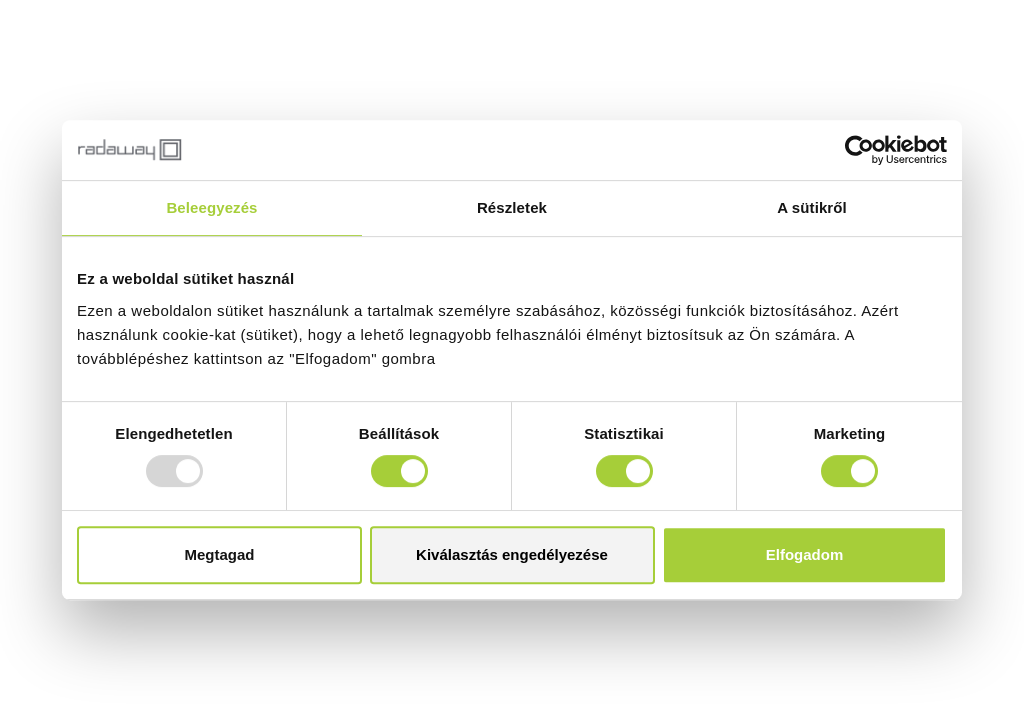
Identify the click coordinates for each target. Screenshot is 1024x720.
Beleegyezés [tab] (211, 207)
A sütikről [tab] (812, 207)
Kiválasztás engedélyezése (512, 554)
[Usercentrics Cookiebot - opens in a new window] (859, 150)
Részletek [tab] (512, 207)
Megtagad (219, 554)
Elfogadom (805, 554)
